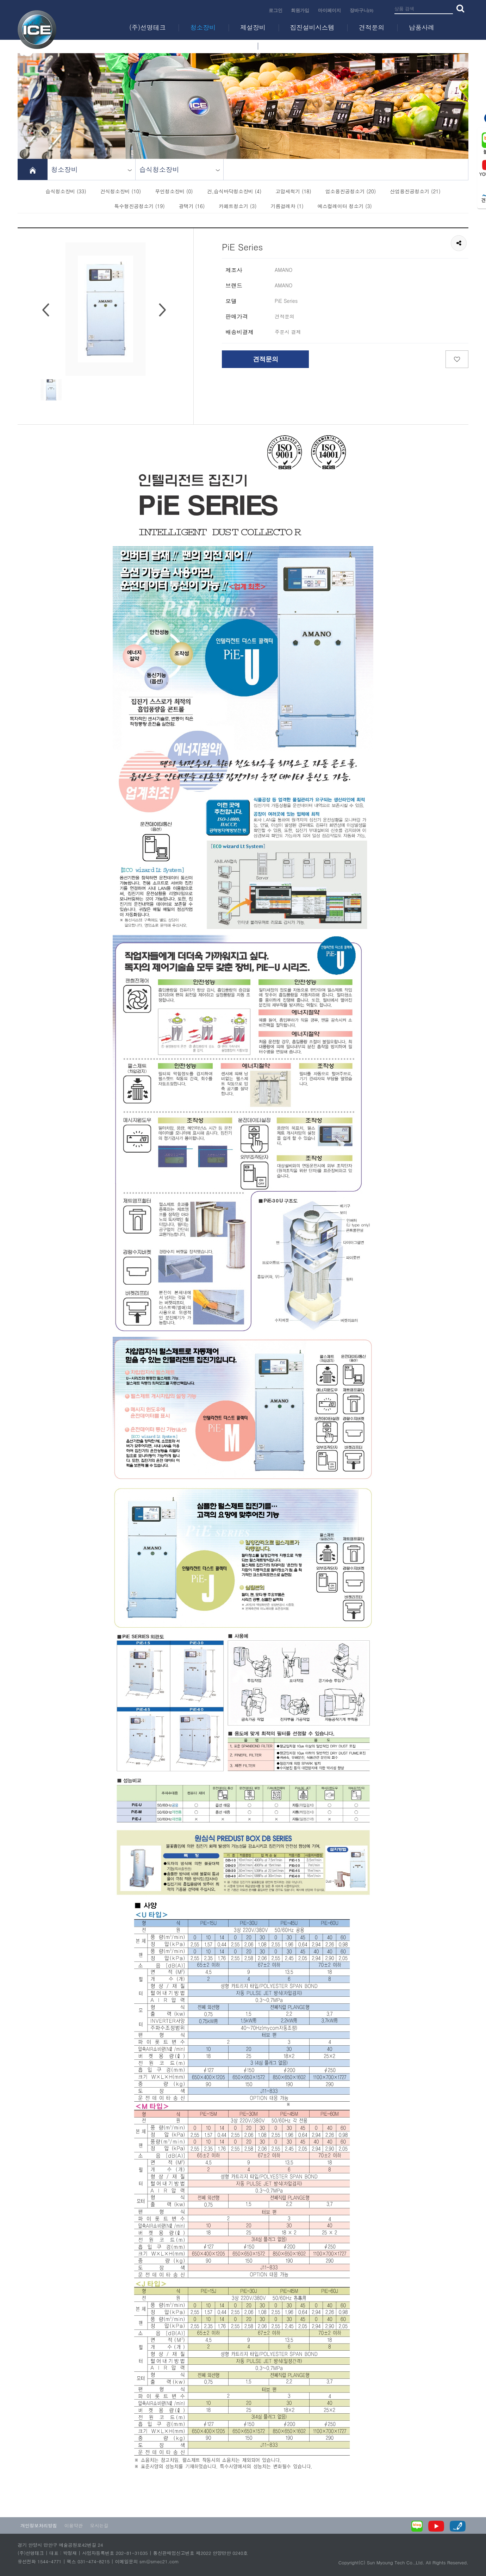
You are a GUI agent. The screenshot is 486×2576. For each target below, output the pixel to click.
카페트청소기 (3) (237, 206)
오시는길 (99, 2525)
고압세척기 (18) (293, 191)
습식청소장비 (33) (65, 191)
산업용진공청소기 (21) (415, 191)
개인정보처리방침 (38, 2525)
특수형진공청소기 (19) (139, 206)
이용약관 (73, 2525)
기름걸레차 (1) (286, 206)
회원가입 (300, 10)
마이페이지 (329, 10)
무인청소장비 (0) (174, 191)
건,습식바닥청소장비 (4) (234, 191)
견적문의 (265, 359)
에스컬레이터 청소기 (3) (345, 206)
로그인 (275, 10)
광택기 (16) (192, 206)
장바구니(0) (361, 10)
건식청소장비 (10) (120, 191)
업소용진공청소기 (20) (350, 191)
